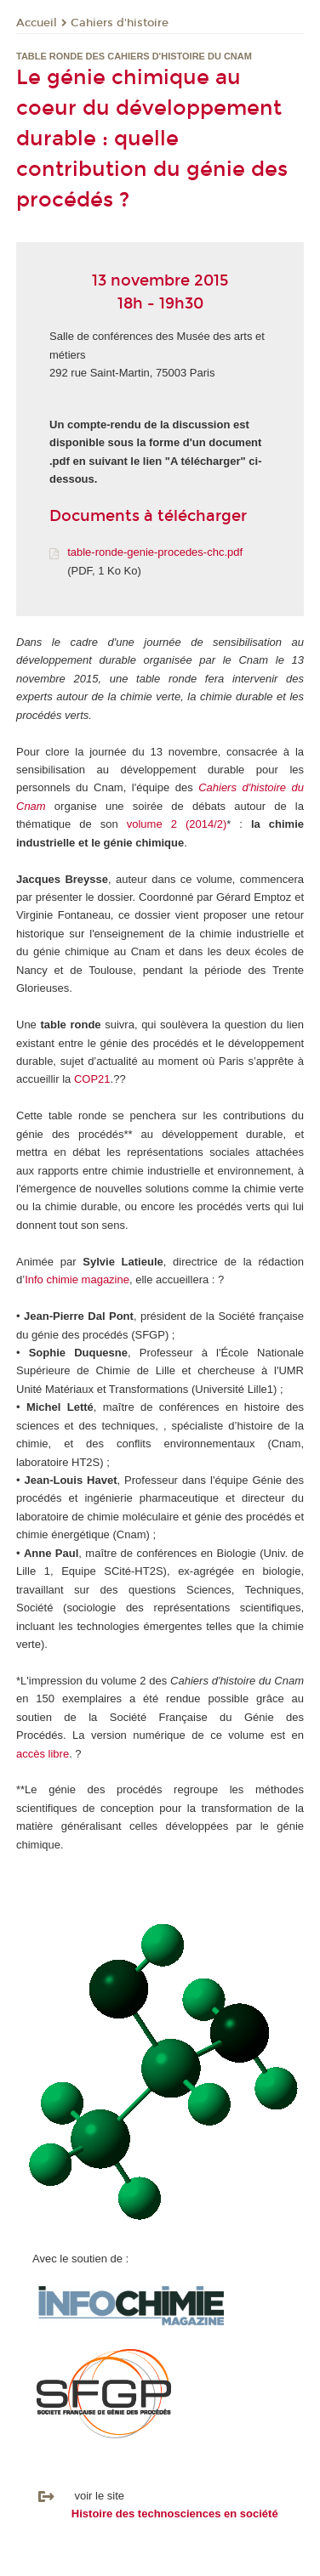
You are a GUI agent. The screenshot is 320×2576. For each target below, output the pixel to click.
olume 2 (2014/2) (179, 824)
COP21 (92, 1079)
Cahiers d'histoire (120, 23)
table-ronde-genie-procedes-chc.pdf (155, 552)
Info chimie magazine (77, 1279)
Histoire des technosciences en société (174, 2513)
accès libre (42, 1753)
